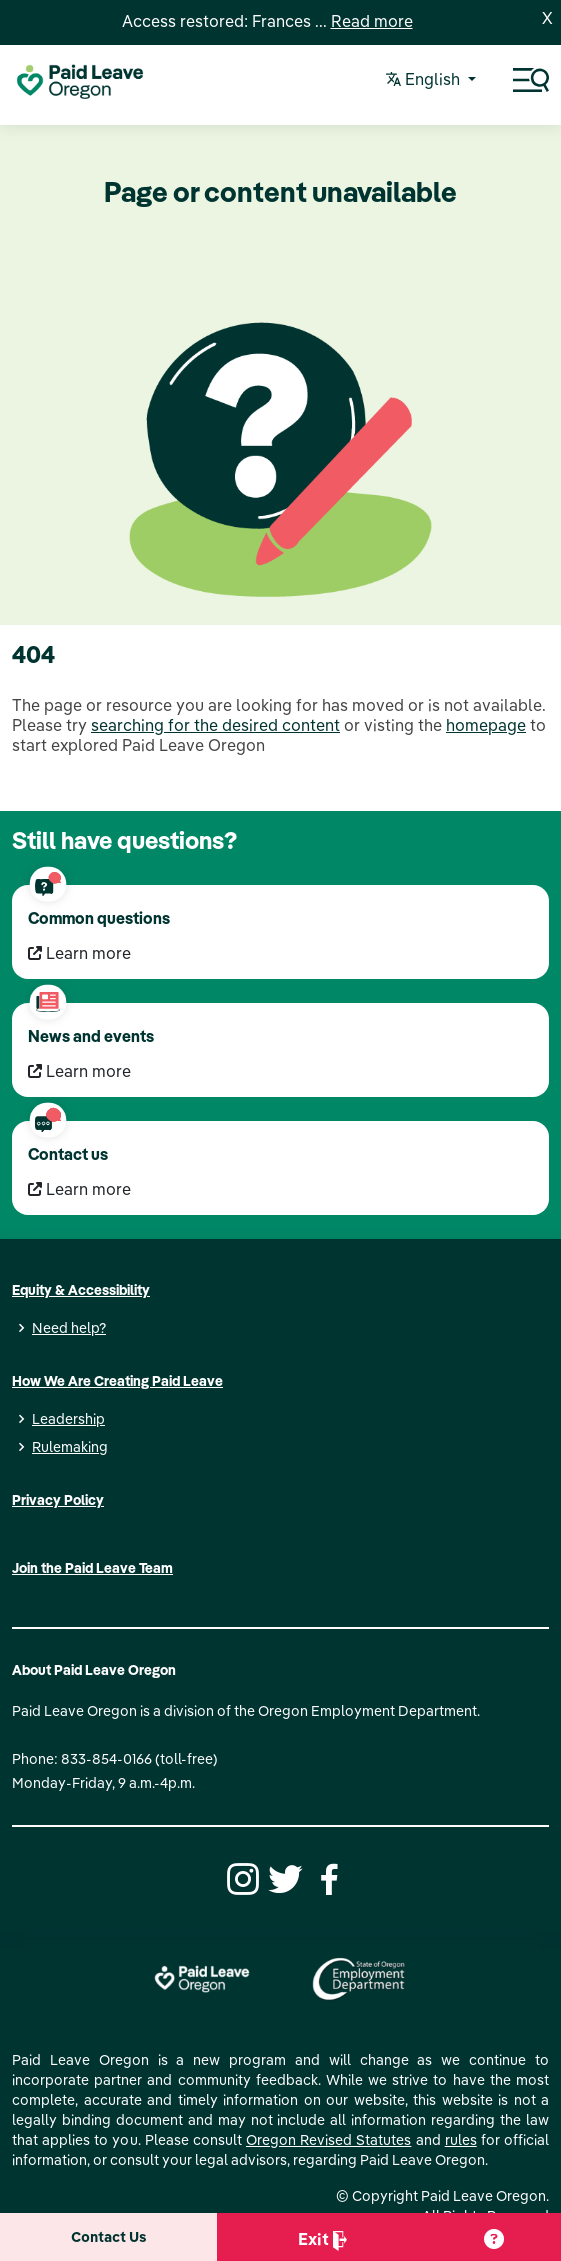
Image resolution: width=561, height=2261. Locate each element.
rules (461, 2140)
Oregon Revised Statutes (328, 2140)
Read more (372, 21)
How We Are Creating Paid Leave (117, 1381)
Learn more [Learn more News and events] (79, 1071)
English (425, 80)
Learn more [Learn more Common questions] (79, 953)
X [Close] (547, 18)
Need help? (69, 1328)
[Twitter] (283, 1877)
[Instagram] (240, 1877)
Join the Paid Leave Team (92, 1568)
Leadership (68, 1419)
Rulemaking (70, 1447)
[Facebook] (326, 1877)
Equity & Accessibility (81, 1290)
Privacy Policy (58, 1500)
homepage (486, 725)
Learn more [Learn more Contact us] (79, 1189)
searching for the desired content (215, 725)
